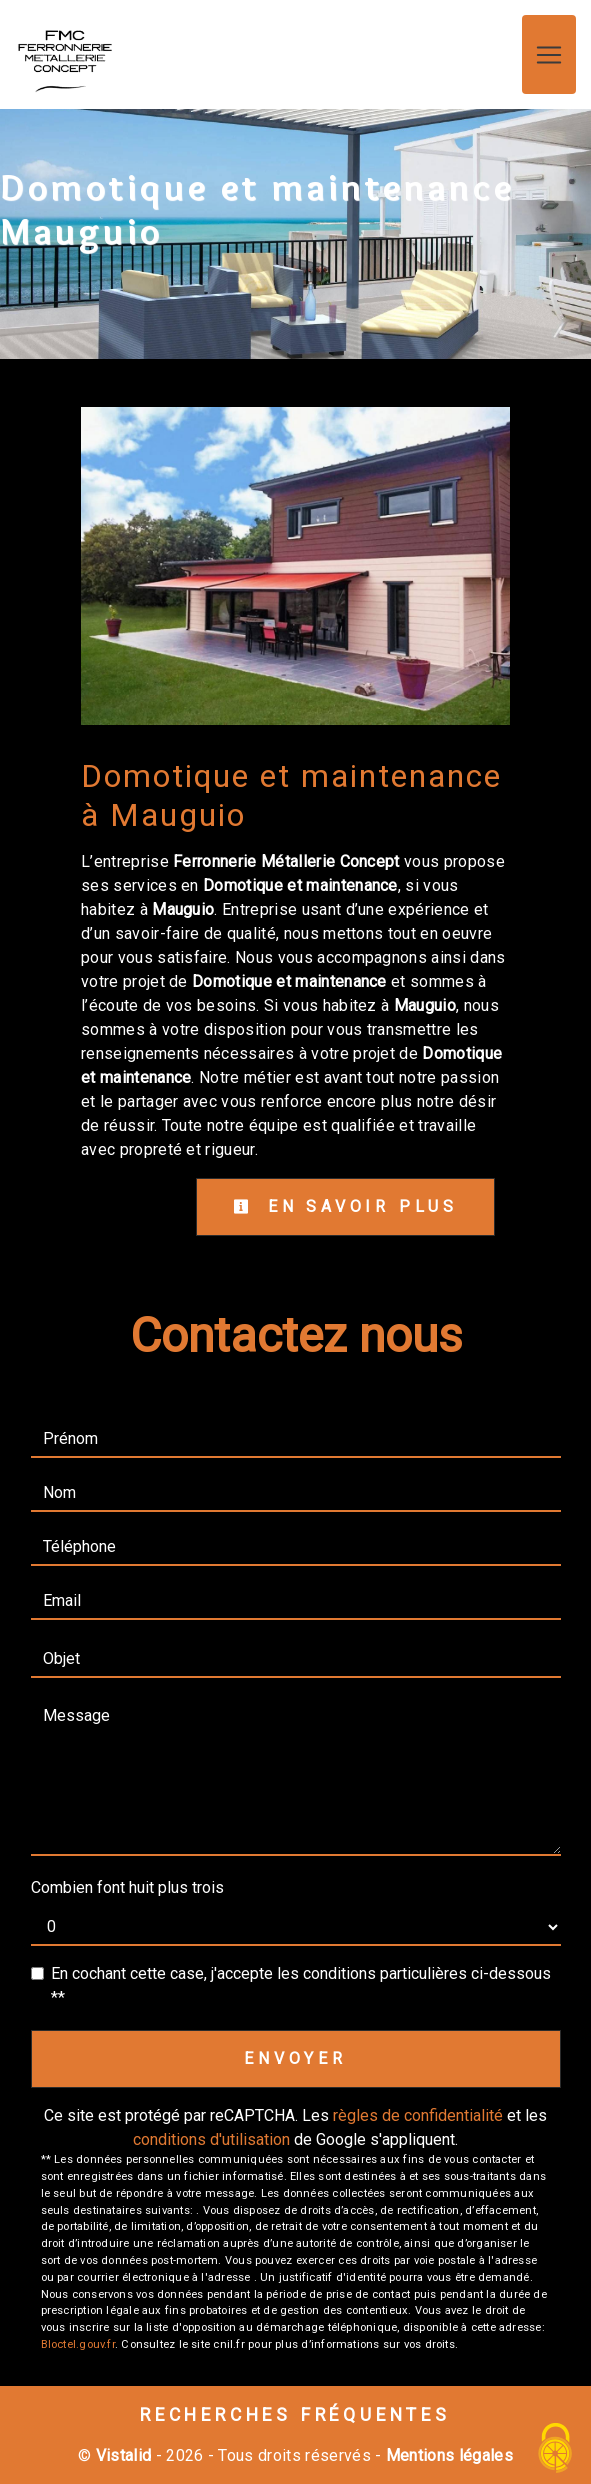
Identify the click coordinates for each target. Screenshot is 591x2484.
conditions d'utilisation (211, 2139)
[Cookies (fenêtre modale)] (556, 2449)
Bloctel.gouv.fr (78, 2344)
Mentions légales (447, 2455)
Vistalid (124, 2455)
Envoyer (295, 2058)
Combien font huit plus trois (127, 1887)
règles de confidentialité (418, 2115)
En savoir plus (345, 1206)
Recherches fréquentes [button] (295, 2415)
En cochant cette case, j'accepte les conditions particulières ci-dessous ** (301, 1985)
